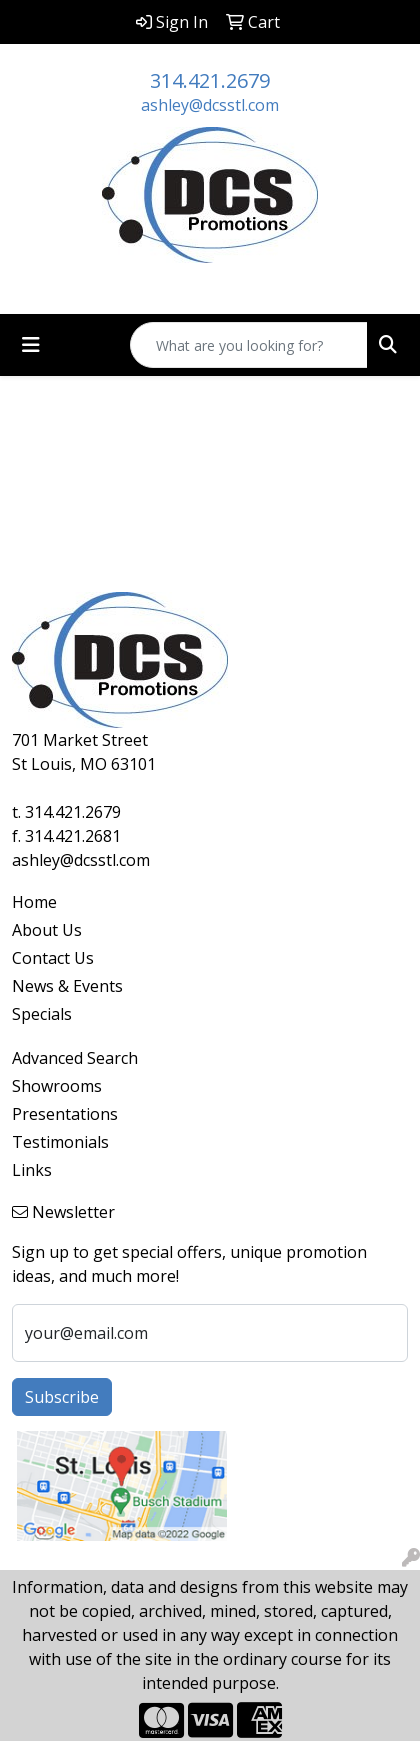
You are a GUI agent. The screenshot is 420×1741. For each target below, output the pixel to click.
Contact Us (53, 958)
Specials (42, 1014)
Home (34, 902)
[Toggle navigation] (31, 345)
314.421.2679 (210, 80)
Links (32, 1170)
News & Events (67, 986)
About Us (47, 930)
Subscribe (62, 1397)
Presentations (65, 1114)
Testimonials (60, 1142)
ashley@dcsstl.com (210, 105)
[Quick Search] (249, 345)
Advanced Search (75, 1058)
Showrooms (57, 1086)
